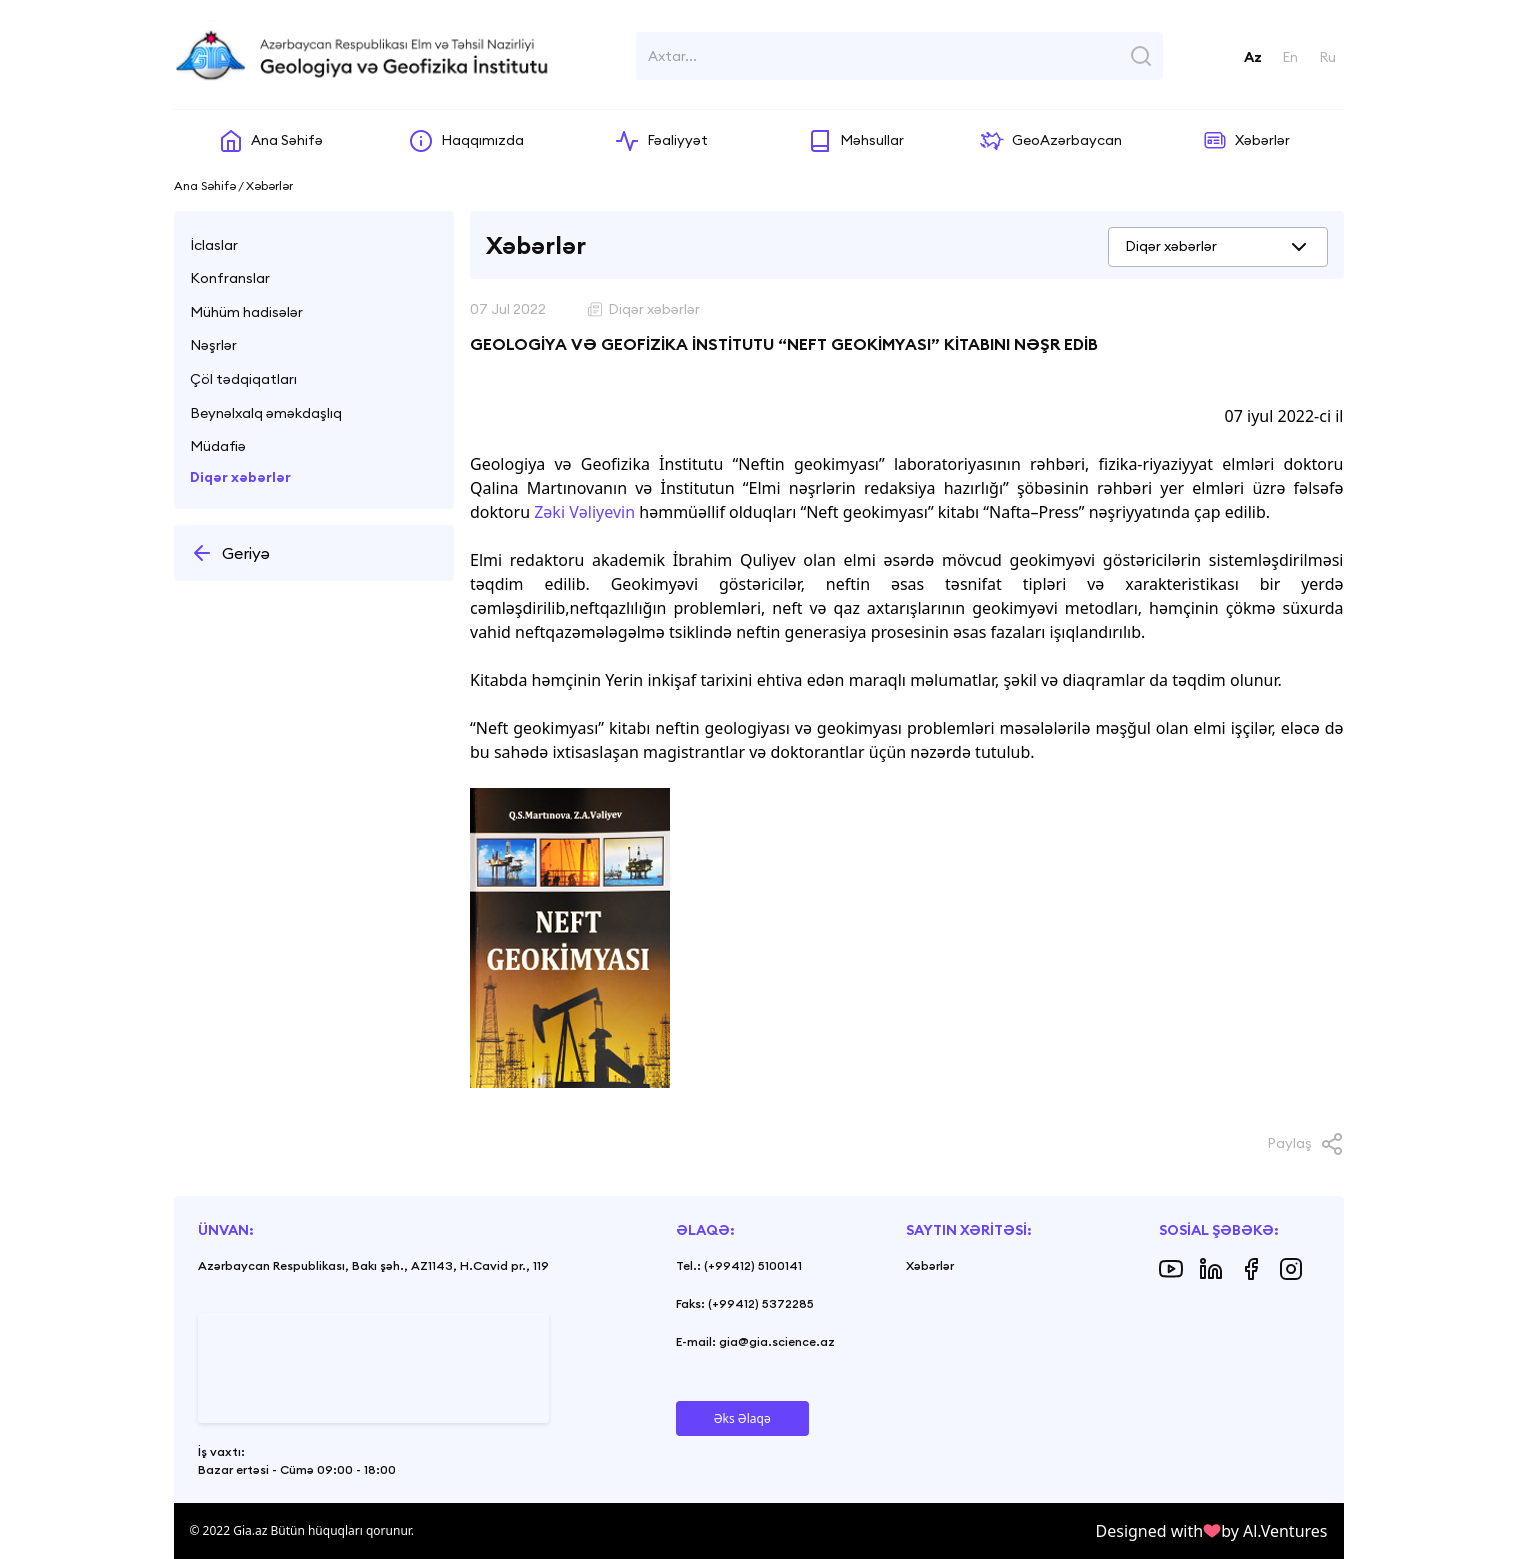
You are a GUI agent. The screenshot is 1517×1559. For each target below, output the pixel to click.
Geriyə (230, 553)
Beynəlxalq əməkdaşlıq (266, 413)
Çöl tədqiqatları (243, 379)
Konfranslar (230, 278)
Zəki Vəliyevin (584, 512)
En (1290, 57)
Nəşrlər (213, 345)
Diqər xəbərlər (240, 477)
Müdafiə (218, 446)
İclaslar (214, 245)
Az (1253, 57)
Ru (1327, 57)
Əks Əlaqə (742, 1418)
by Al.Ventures (1274, 1531)
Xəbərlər (930, 1265)
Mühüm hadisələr (246, 312)
